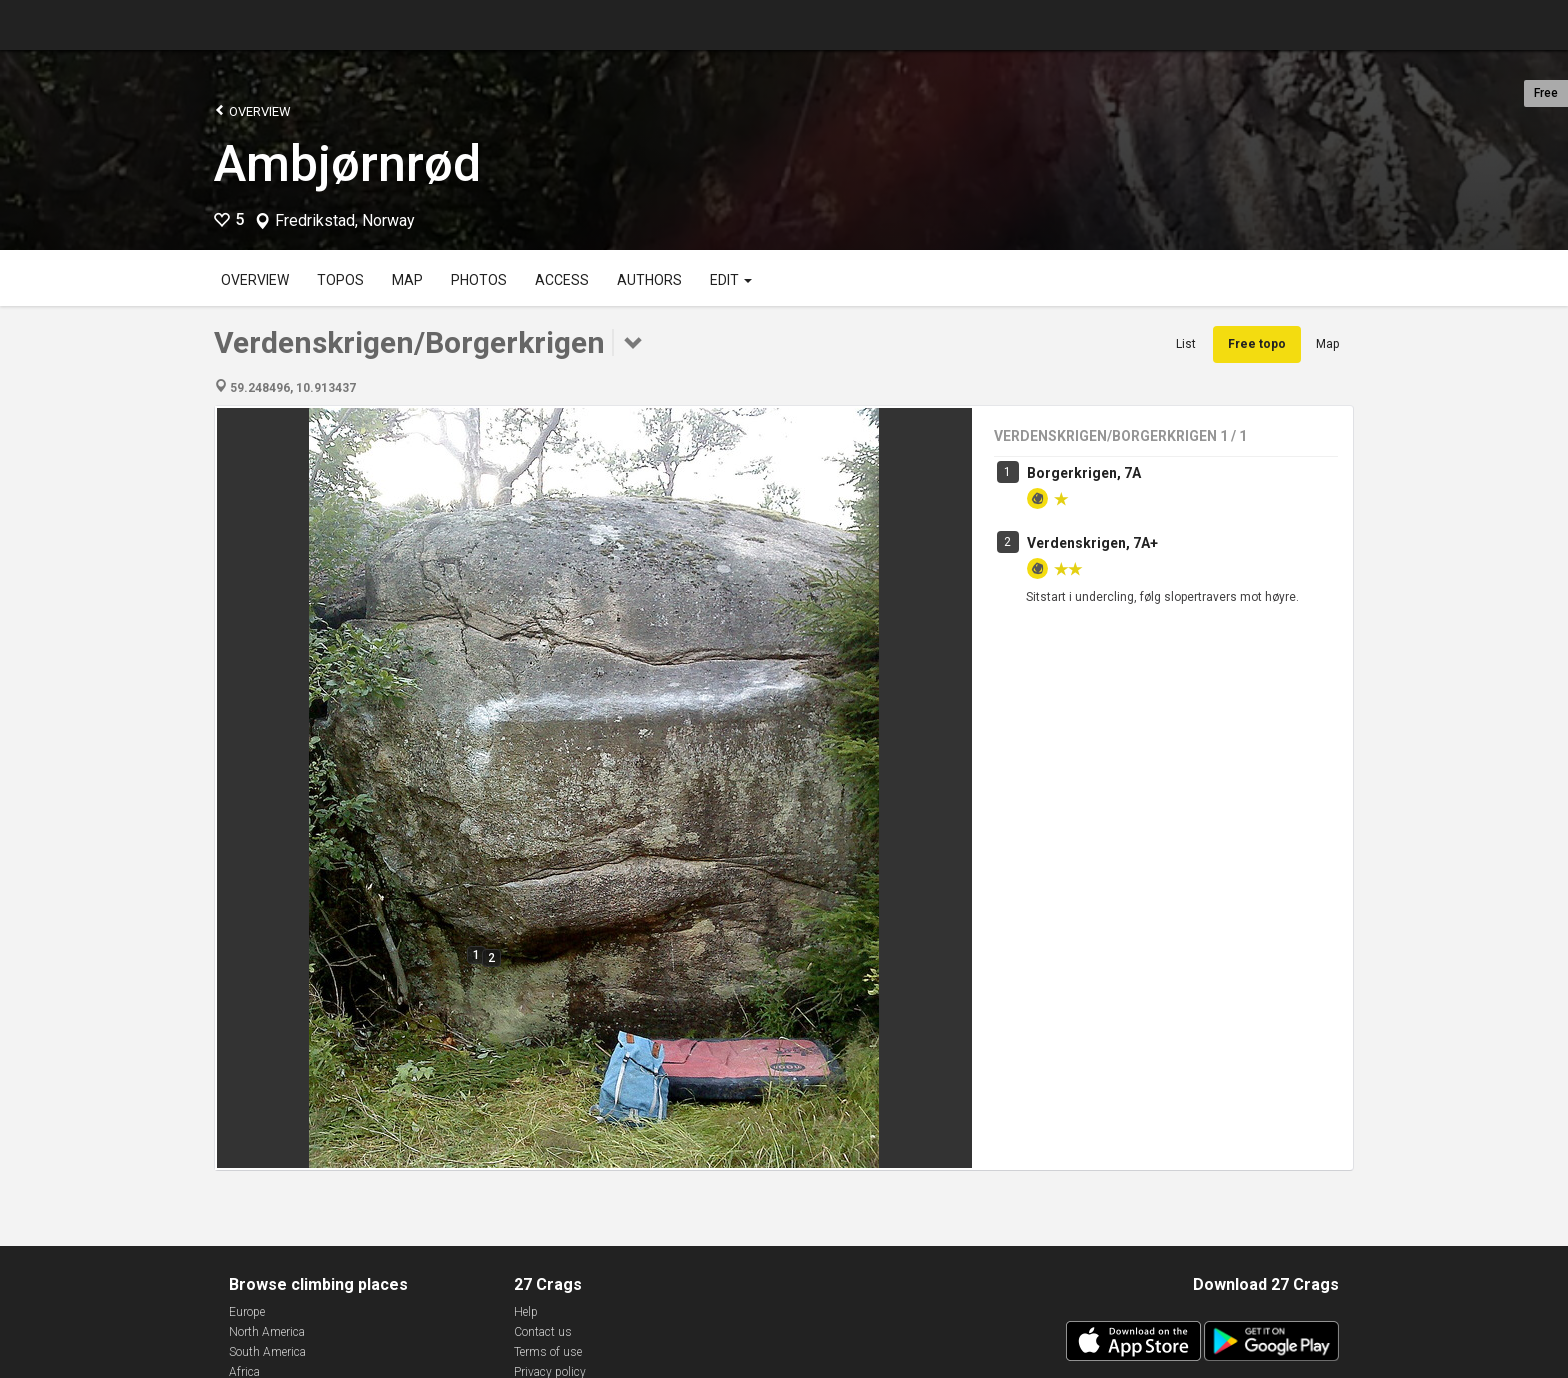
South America (267, 1352)
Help (526, 1312)
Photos (479, 280)
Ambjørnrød (347, 164)
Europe (247, 1312)
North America (267, 1332)
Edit (731, 280)
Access (562, 280)
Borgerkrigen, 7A (1084, 473)
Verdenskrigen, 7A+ (1092, 543)
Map (407, 280)
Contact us (543, 1332)
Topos (340, 280)
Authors (649, 280)
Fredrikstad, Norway (345, 221)
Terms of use (548, 1352)
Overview (252, 110)
